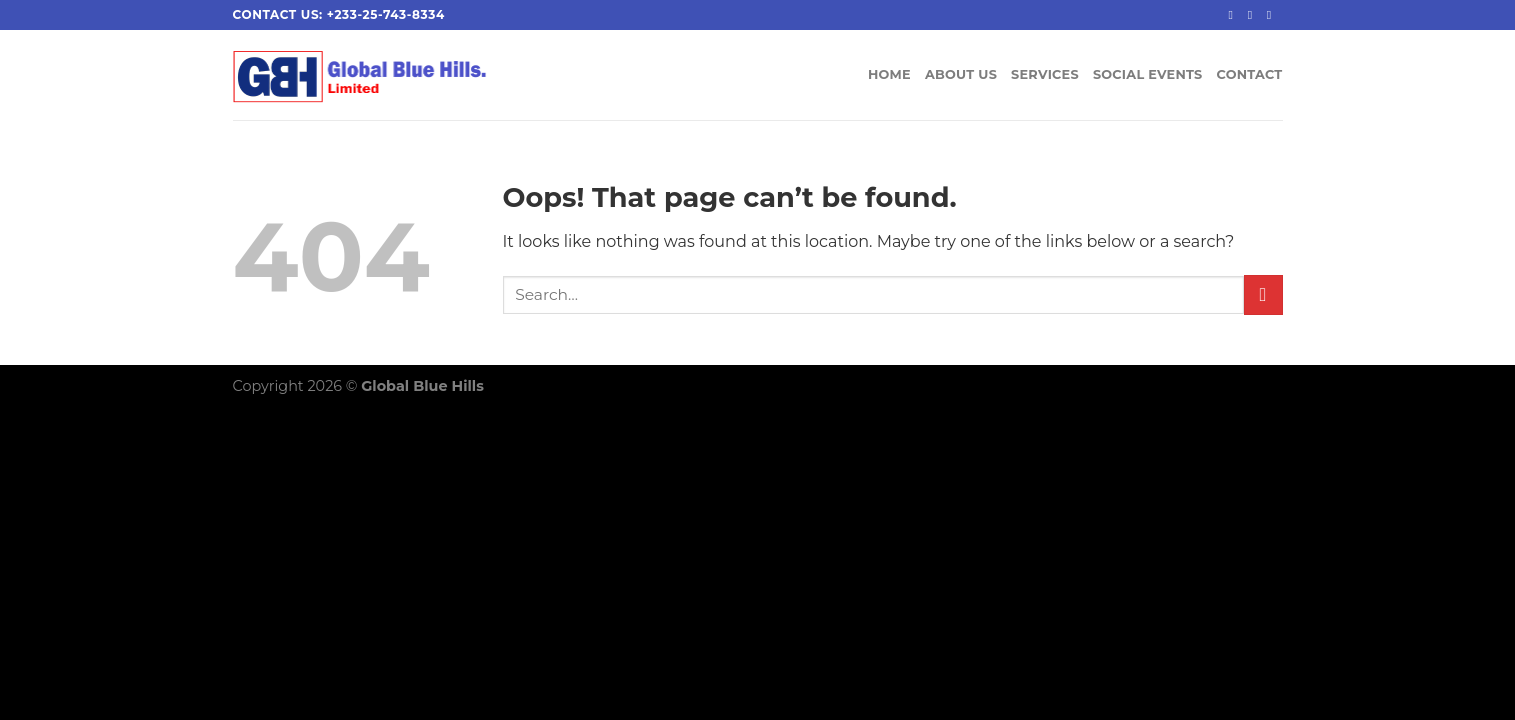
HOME (889, 74)
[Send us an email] (1273, 15)
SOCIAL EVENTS (1148, 74)
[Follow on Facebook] (1234, 15)
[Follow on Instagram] (1254, 15)
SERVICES (1045, 74)
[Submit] (1263, 294)
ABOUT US (961, 74)
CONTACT (1250, 74)
